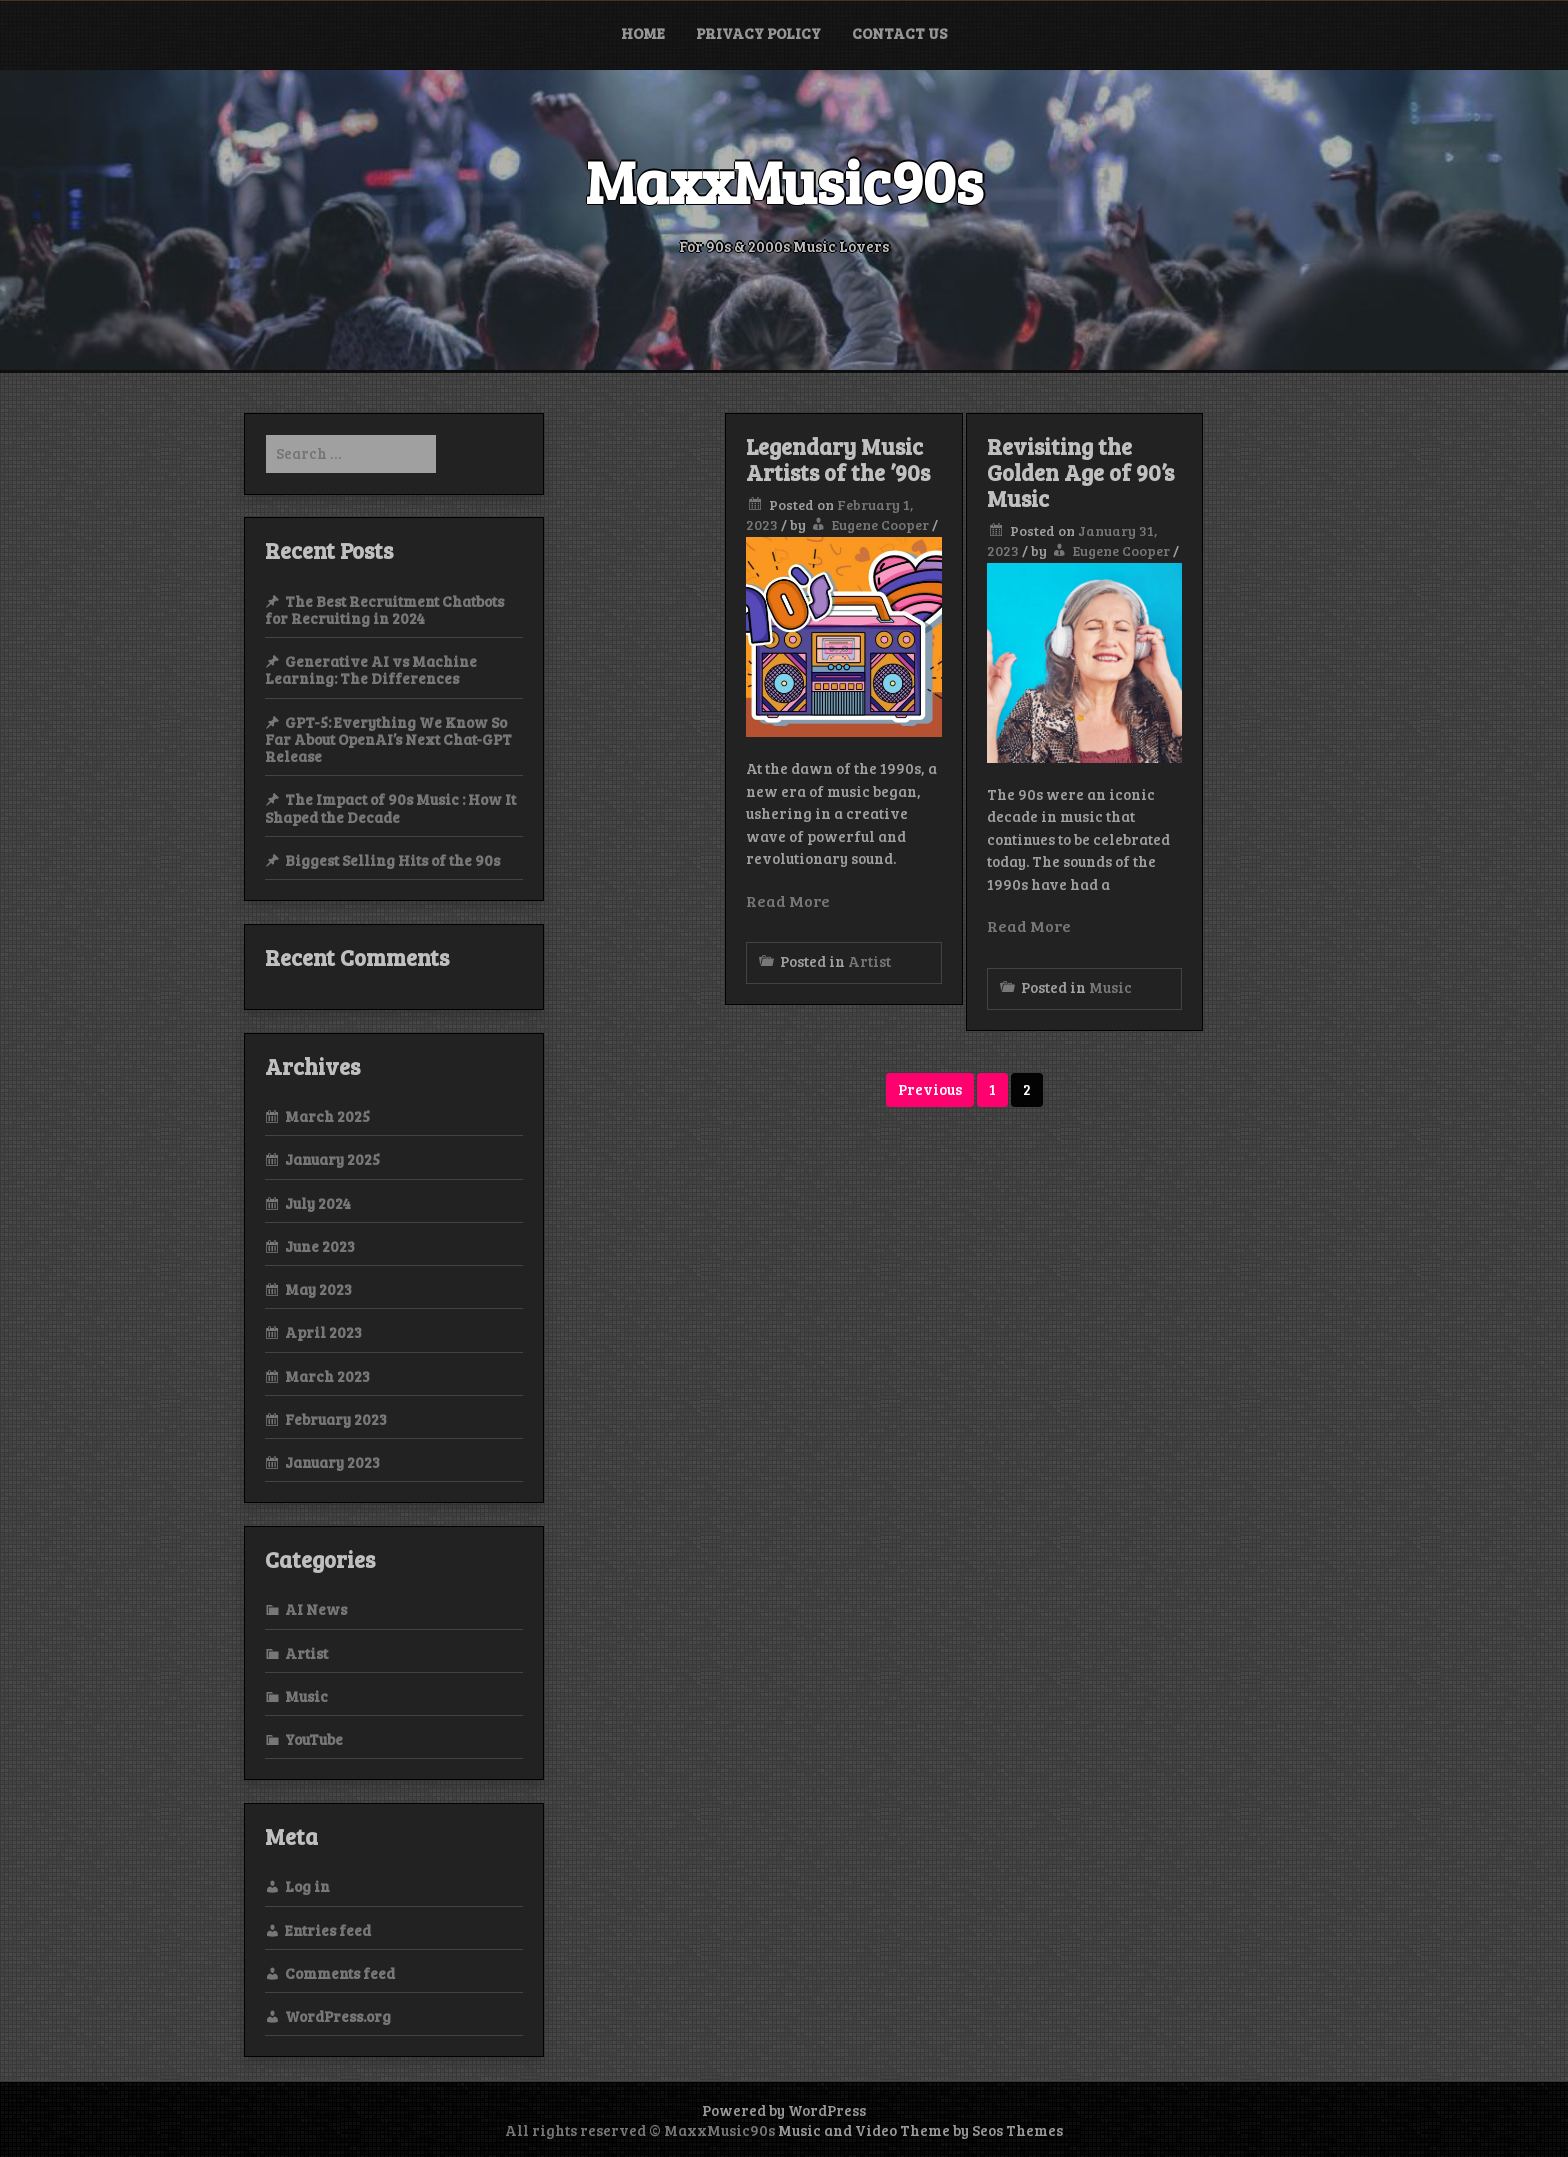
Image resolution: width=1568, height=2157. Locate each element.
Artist (869, 961)
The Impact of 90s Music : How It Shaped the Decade (390, 807)
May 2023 (318, 1289)
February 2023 (336, 1419)
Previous (930, 1089)
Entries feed (328, 1930)
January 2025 (332, 1159)
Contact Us (899, 33)
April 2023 (323, 1332)
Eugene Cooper (880, 524)
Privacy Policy (758, 33)
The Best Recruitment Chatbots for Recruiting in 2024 (384, 609)
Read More (788, 900)
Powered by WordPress (784, 2110)
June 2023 (320, 1246)
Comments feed (340, 1973)
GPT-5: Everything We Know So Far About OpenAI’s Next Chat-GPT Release (388, 739)
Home (643, 33)
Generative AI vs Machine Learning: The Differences (371, 669)
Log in (307, 1886)
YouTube (314, 1739)
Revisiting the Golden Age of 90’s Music (1080, 472)
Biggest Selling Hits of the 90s (392, 860)
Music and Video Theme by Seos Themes (920, 2130)
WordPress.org (338, 2016)
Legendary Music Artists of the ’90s (838, 459)
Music (1110, 987)
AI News (316, 1609)
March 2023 (327, 1376)
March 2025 (327, 1116)
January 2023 (332, 1462)
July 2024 (318, 1203)
